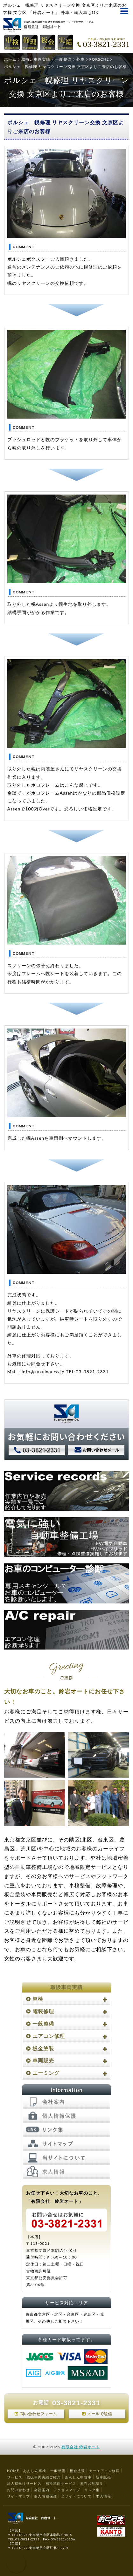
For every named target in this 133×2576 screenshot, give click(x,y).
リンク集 (92, 2490)
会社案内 (41, 2490)
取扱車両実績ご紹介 (43, 2477)
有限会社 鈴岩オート (80, 2446)
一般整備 (43, 2023)
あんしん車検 (34, 2471)
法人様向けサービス (24, 2483)
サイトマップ (18, 2496)
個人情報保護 (45, 2496)
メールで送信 (99, 2413)
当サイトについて (76, 2496)
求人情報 (103, 2496)
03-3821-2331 (76, 2403)
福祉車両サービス (61, 2483)
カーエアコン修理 (104, 2471)
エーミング (46, 2073)
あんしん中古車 (78, 2477)
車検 (37, 1999)
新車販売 (103, 2477)
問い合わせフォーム (38, 2413)
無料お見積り (91, 2483)
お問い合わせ (18, 2490)
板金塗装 (43, 2048)
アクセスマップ (66, 2490)
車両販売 (43, 2060)
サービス (14, 2477)
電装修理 (43, 2011)
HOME (13, 2471)
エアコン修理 (48, 2036)
